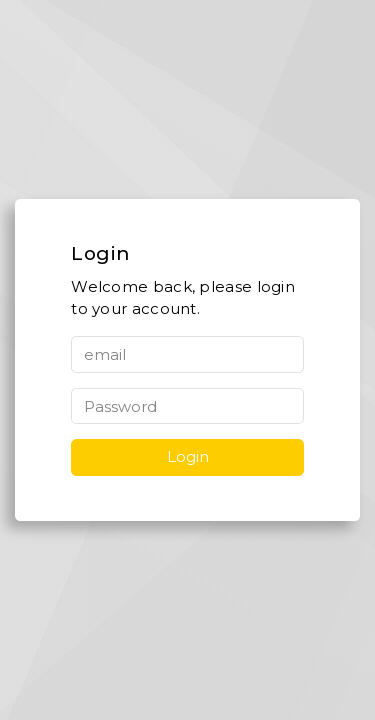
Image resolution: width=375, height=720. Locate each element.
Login (188, 456)
